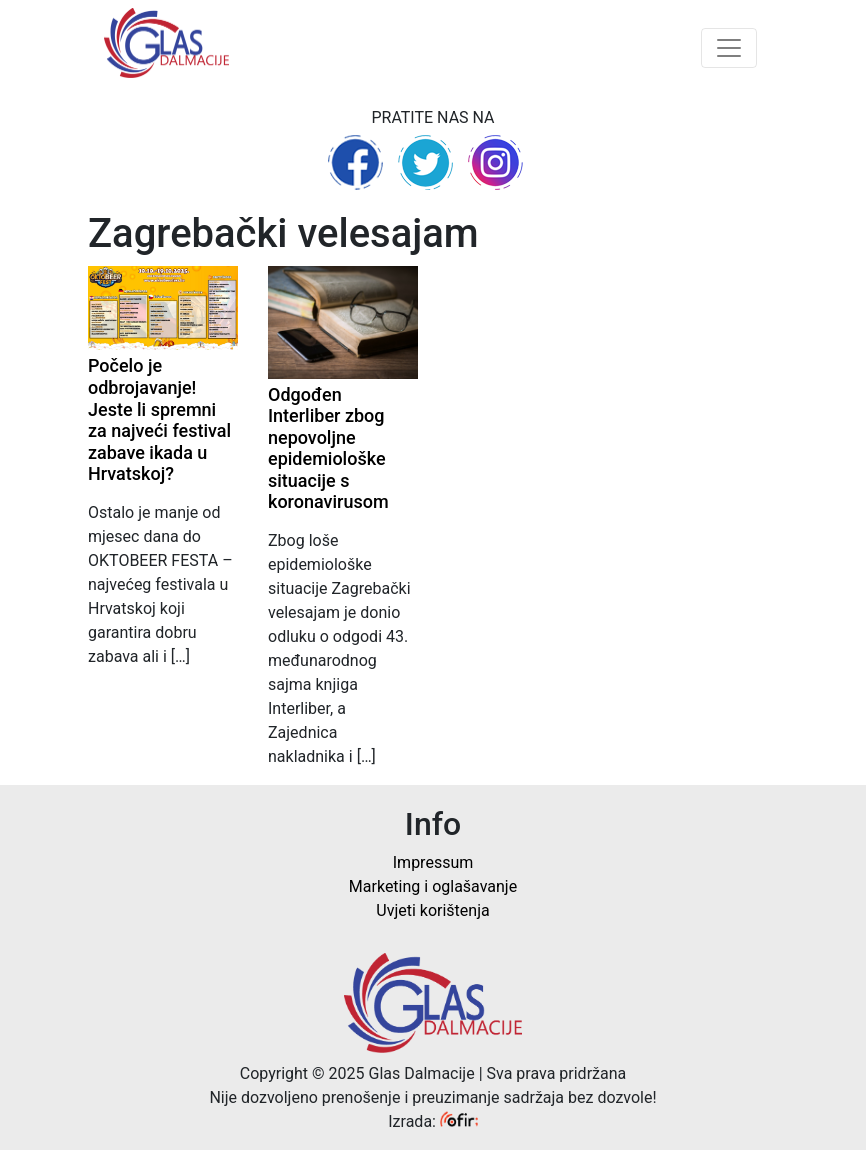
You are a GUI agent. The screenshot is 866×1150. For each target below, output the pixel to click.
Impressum (433, 862)
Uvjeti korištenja (432, 910)
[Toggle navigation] (729, 48)
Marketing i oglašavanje (433, 886)
